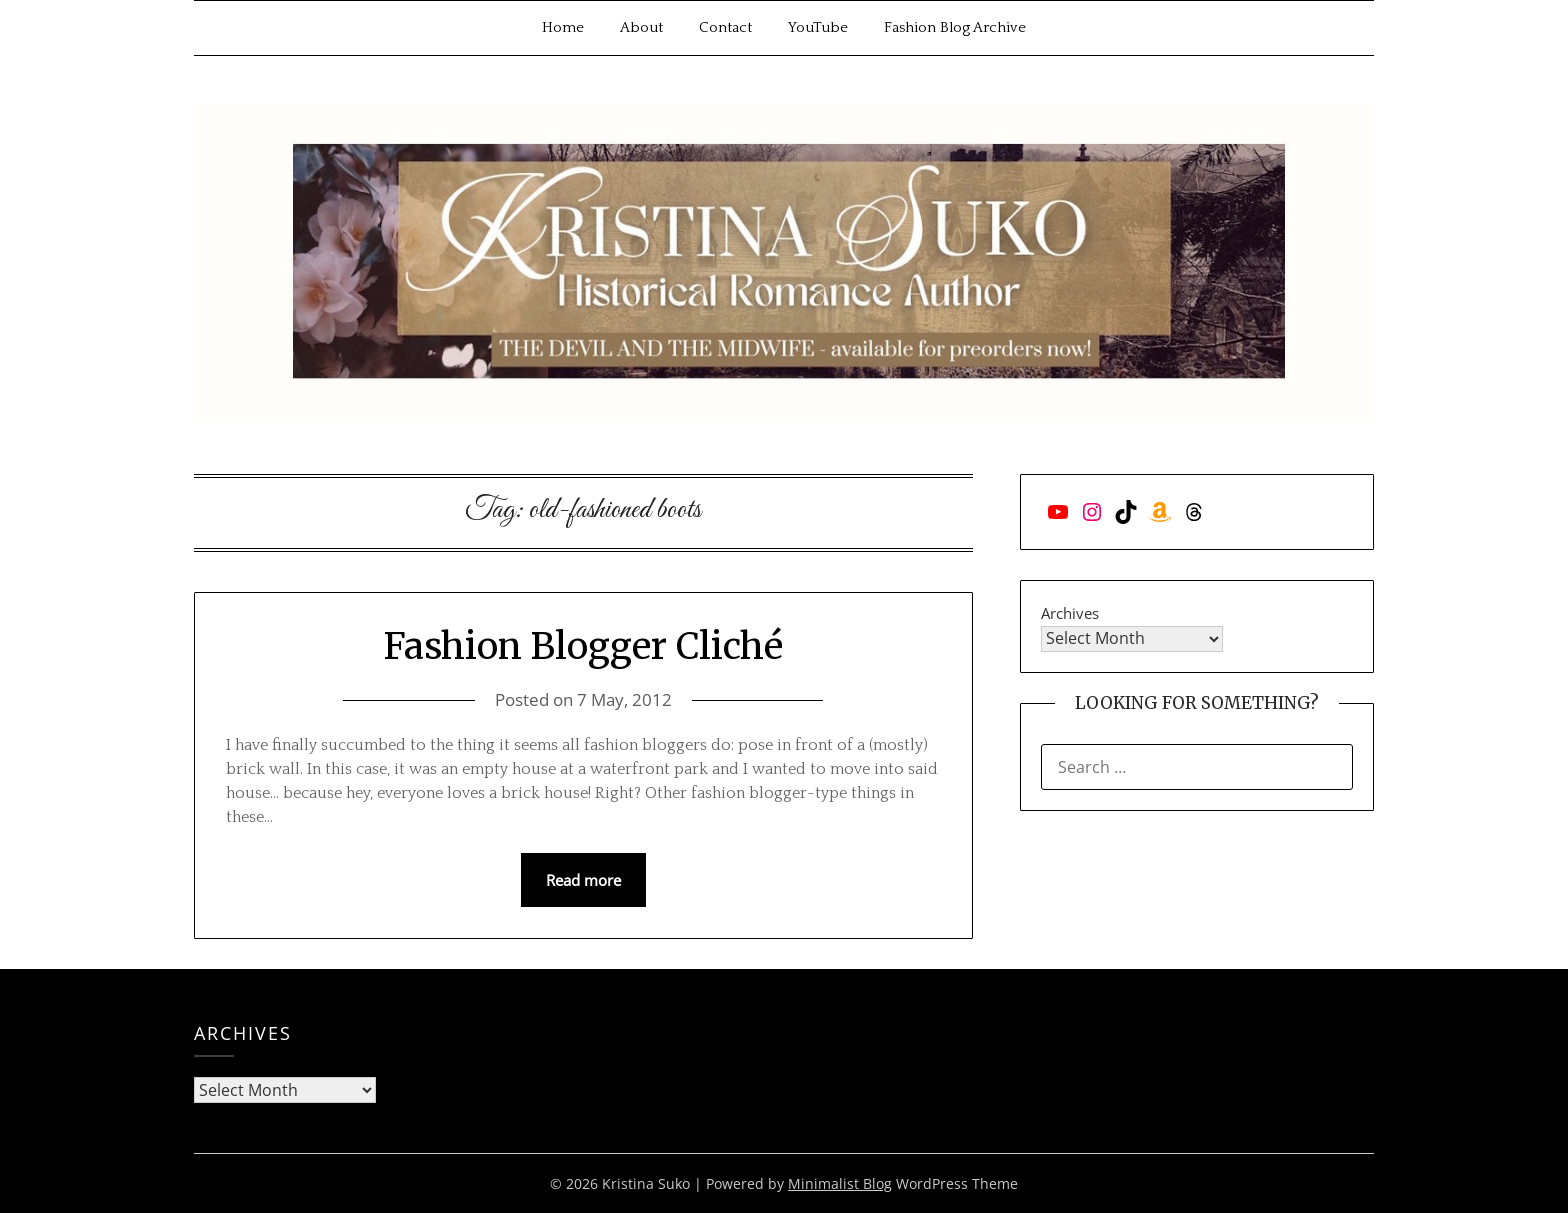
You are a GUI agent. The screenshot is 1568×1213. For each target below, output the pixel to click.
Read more (583, 880)
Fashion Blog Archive (955, 27)
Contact (725, 27)
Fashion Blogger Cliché (583, 646)
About (641, 27)
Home (563, 27)
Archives (1070, 613)
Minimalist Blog (840, 1183)
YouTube (818, 27)
